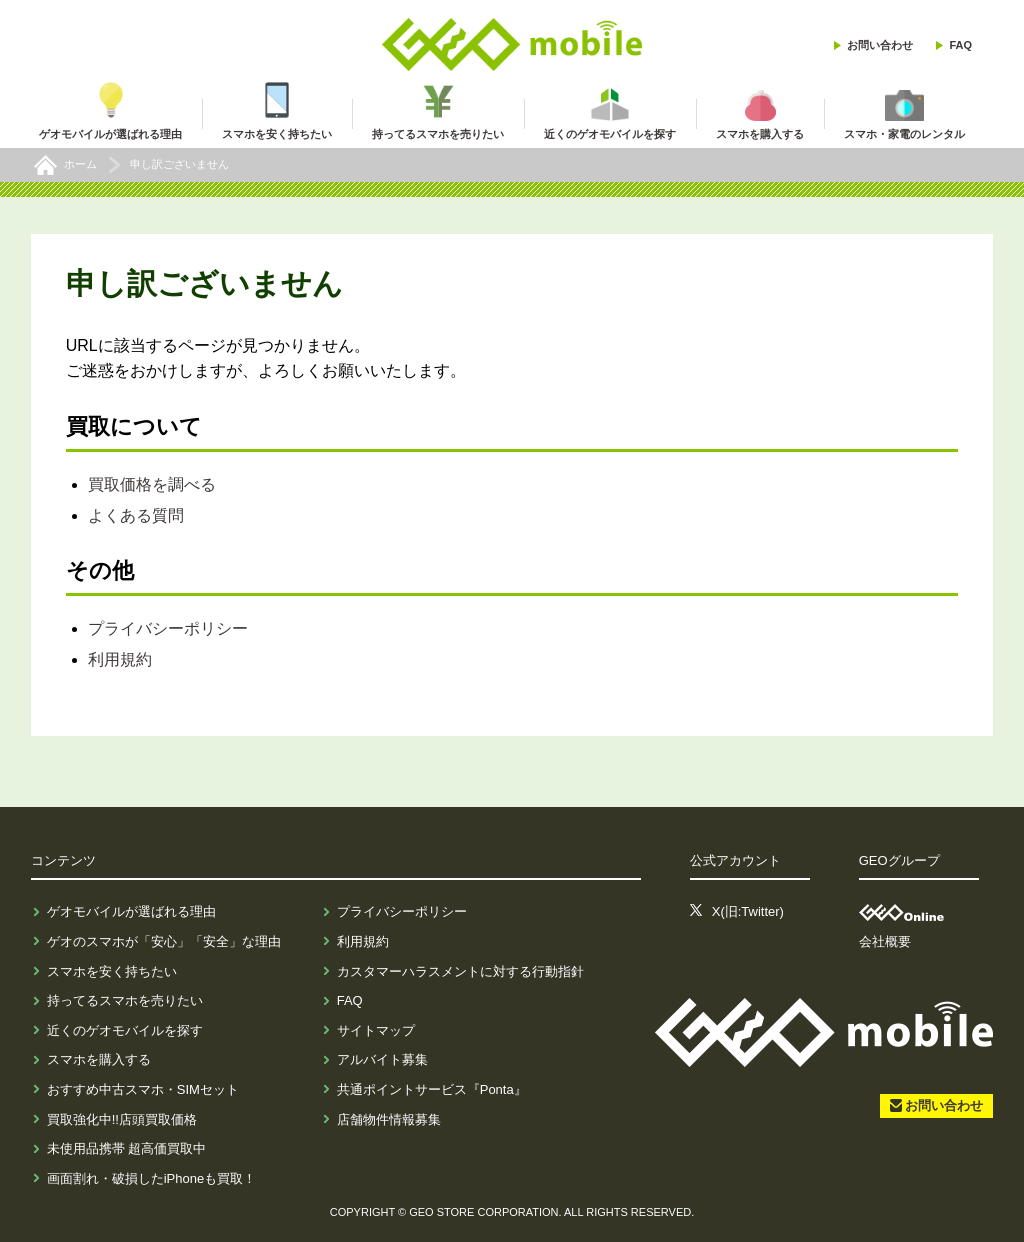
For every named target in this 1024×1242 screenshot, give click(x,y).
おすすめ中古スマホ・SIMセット (143, 1089)
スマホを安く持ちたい (112, 971)
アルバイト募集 (382, 1059)
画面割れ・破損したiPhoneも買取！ (151, 1178)
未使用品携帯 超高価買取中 (127, 1148)
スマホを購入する (99, 1059)
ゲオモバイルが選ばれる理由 (131, 911)
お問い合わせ (880, 45)
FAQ (960, 45)
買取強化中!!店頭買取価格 (122, 1119)
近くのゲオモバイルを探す (125, 1030)
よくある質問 (136, 515)
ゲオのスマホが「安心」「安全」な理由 (164, 941)
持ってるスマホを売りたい (125, 1000)
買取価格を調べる (152, 484)
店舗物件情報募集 (389, 1119)
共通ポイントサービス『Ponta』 (432, 1089)
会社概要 (885, 941)
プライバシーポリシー (168, 628)
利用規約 (120, 659)
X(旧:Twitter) (748, 911)
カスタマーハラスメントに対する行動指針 (460, 971)
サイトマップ (376, 1030)
